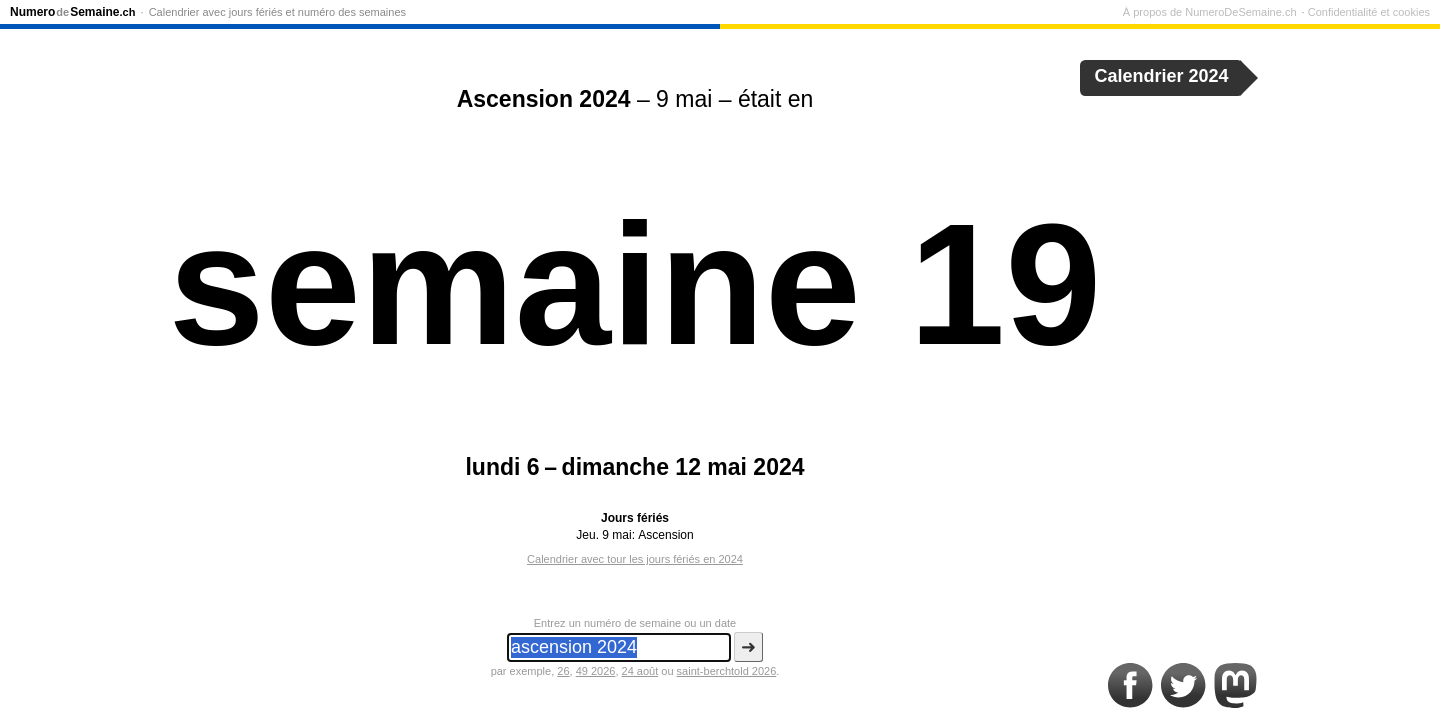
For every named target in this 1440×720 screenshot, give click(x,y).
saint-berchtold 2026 (727, 671)
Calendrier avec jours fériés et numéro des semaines (277, 12)
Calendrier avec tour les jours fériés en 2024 (635, 559)
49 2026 (596, 671)
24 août (640, 671)
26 (563, 671)
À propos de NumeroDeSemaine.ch (1210, 12)
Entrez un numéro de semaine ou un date (635, 623)
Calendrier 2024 (1162, 76)
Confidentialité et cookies (1369, 12)
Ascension (665, 535)
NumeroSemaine (72, 12)
